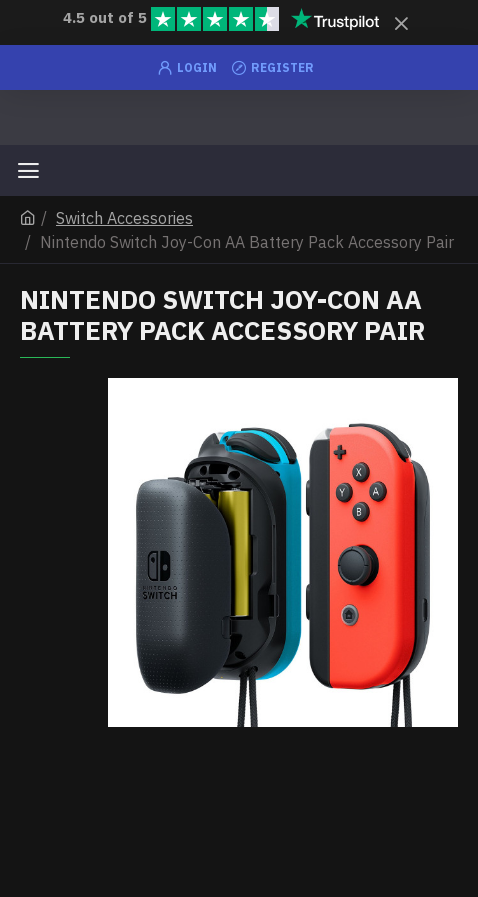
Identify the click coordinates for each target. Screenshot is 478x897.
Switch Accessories (124, 218)
